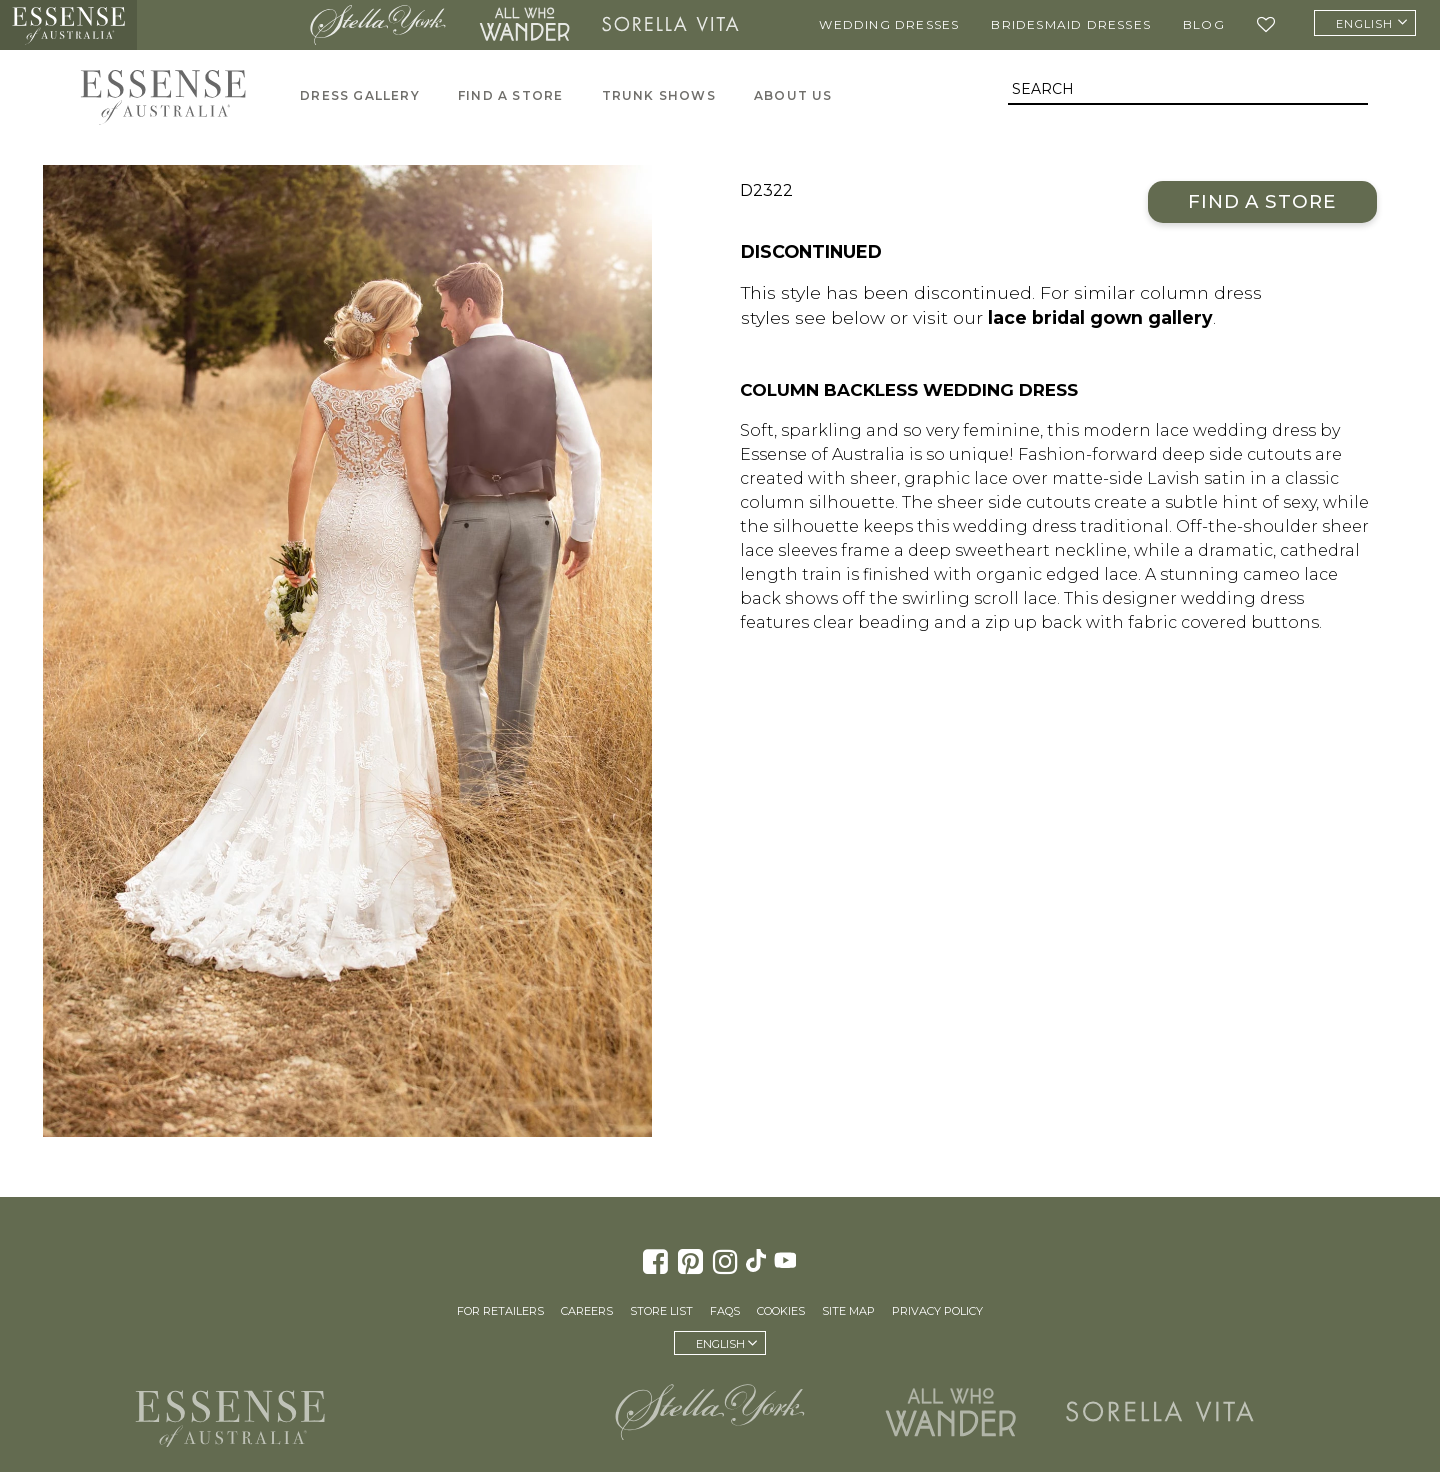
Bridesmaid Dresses (1071, 24)
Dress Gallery (360, 95)
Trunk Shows (659, 95)
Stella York (378, 25)
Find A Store (510, 95)
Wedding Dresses (889, 24)
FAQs (725, 1311)
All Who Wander (524, 25)
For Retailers (500, 1311)
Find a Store (1262, 201)
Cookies (781, 1311)
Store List (661, 1311)
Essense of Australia (68, 25)
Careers (587, 1311)
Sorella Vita (670, 25)
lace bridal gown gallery (1100, 317)
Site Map (848, 1311)
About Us (793, 95)
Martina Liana (217, 25)
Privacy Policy (937, 1311)
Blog (1204, 24)
